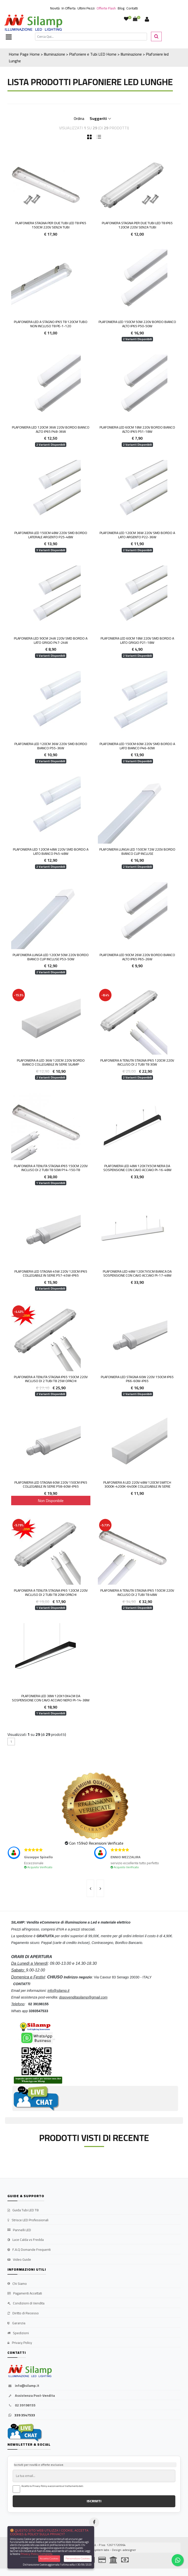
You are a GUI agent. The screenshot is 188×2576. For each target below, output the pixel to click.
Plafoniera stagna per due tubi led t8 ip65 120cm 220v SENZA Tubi (137, 225)
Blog (121, 8)
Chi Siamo (17, 2284)
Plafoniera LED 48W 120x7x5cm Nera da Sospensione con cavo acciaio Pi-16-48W (137, 1168)
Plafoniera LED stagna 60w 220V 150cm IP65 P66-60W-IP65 (137, 1379)
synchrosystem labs (95, 2550)
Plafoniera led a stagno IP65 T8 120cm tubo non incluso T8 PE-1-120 (50, 324)
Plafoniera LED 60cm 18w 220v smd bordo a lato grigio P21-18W (137, 640)
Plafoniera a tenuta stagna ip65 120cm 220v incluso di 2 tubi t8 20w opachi (51, 1592)
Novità (55, 8)
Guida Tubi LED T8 (22, 2210)
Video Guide (19, 2260)
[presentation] (90, 1888)
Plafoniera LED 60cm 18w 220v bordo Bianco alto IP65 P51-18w (137, 429)
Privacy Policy (19, 2343)
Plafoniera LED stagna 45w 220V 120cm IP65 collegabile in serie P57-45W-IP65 (50, 1273)
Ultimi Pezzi (86, 8)
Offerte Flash (106, 8)
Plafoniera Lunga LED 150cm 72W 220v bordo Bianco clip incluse (137, 851)
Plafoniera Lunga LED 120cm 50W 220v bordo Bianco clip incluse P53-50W (51, 957)
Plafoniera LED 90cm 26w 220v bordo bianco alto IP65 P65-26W (137, 957)
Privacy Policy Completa (36, 2554)
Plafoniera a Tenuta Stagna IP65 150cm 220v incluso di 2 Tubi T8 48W (137, 1592)
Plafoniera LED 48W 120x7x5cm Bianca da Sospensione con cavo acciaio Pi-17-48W (137, 1273)
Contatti (132, 8)
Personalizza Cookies (78, 2558)
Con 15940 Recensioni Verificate (96, 1843)
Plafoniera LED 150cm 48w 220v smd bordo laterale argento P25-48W (50, 535)
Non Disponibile (51, 1500)
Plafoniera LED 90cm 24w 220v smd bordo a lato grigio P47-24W (50, 640)
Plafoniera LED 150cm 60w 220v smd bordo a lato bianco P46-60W (137, 746)
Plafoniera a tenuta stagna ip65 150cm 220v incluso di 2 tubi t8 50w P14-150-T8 (51, 1168)
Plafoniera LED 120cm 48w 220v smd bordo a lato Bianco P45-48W (50, 851)
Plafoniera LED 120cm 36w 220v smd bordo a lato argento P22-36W (137, 535)
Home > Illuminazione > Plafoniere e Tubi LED (67, 54)
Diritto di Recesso (23, 2313)
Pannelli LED (19, 2230)
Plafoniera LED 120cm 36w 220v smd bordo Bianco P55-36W (50, 746)
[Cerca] (91, 36)
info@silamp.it (23, 2386)
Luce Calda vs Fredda (25, 2240)
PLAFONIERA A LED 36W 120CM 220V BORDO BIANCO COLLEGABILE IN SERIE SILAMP (51, 1062)
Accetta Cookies (49, 2558)
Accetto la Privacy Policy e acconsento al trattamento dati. (52, 2486)
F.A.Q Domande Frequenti (29, 2250)
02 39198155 (21, 2405)
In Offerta (68, 8)
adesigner (129, 2550)
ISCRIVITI (94, 2501)
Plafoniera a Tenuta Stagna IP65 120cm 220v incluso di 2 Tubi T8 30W (137, 1062)
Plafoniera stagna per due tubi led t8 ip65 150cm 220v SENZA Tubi (50, 225)
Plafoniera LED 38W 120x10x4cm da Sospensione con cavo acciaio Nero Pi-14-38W (50, 1698)
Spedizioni (18, 2333)
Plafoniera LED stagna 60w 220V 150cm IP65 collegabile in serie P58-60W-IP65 (50, 1484)
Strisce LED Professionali (27, 2220)
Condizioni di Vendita (25, 2303)
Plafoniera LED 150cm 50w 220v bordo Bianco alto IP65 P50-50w (137, 324)
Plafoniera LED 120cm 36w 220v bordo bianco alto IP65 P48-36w (50, 429)
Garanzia (16, 2323)
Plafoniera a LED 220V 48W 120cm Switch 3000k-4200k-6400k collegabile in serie (137, 1484)
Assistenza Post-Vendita (31, 2396)
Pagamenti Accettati (24, 2293)
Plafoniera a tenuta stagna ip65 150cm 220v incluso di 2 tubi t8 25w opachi (51, 1379)
